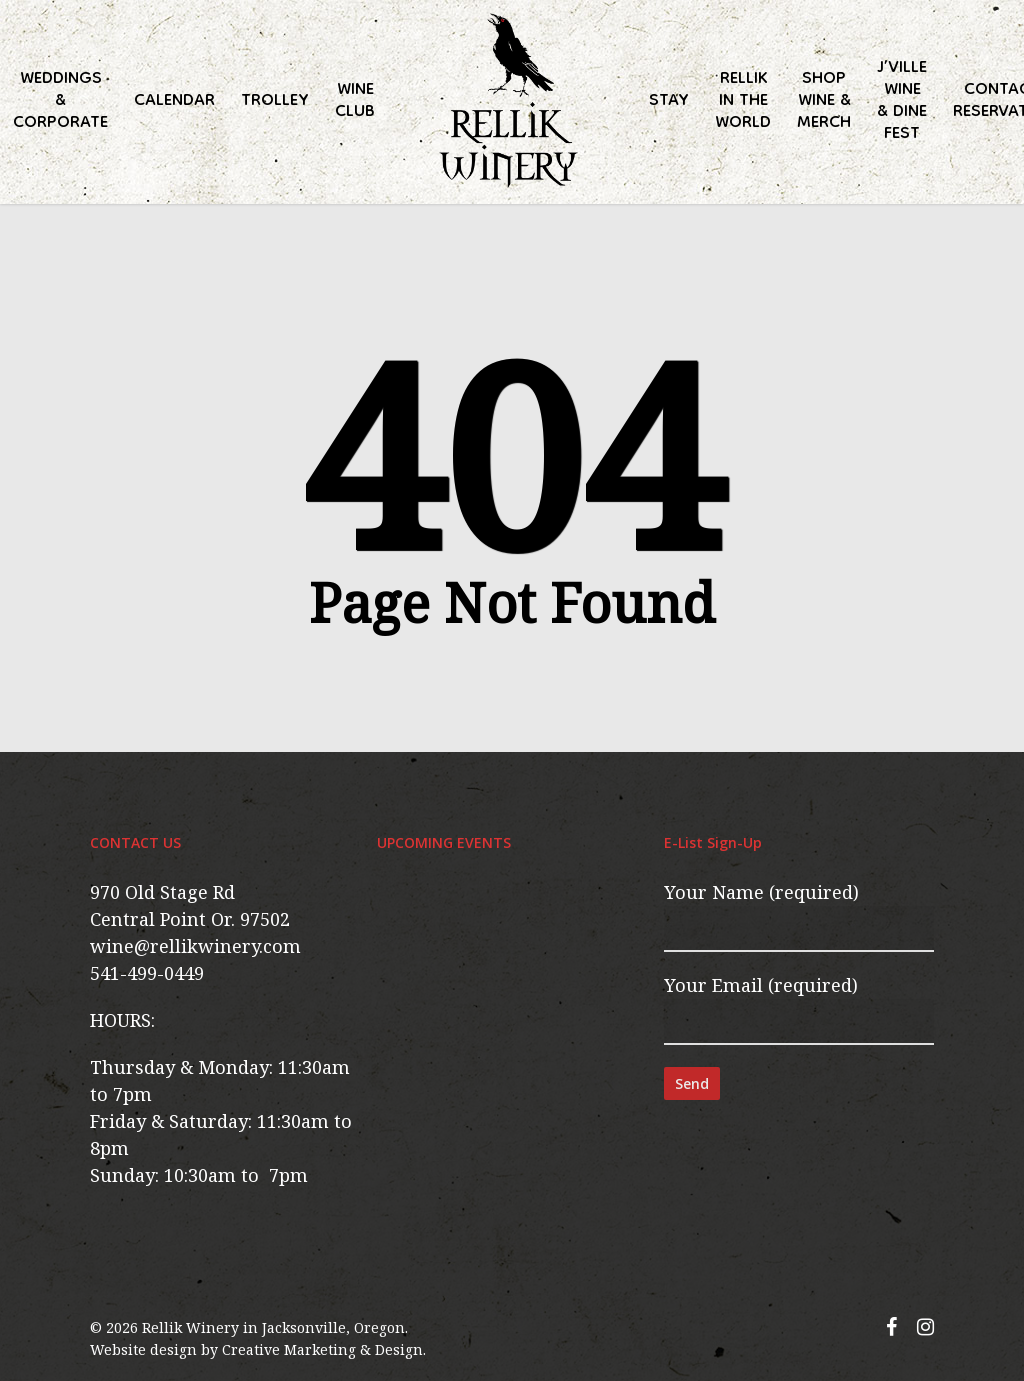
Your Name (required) (799, 916)
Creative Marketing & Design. (324, 1349)
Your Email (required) (799, 1009)
